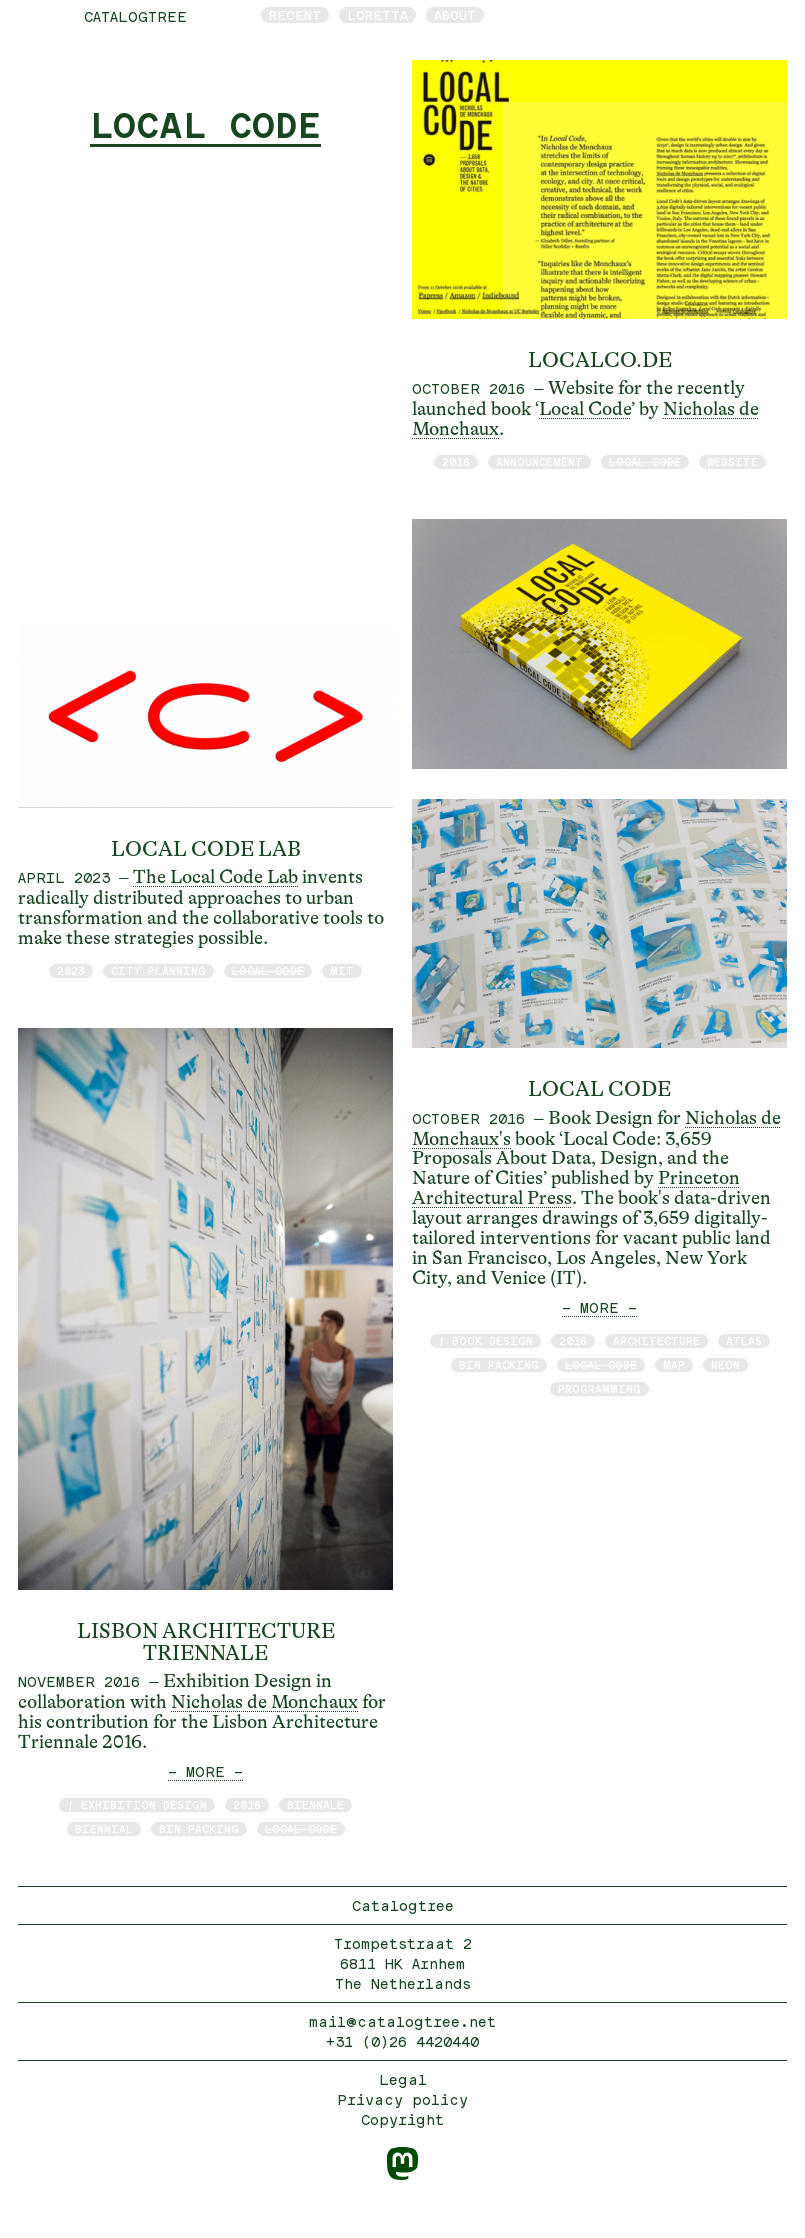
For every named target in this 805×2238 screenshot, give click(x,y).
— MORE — (205, 1771)
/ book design (485, 1340)
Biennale (315, 1804)
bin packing (199, 1828)
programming (599, 1388)
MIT (342, 970)
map (674, 1364)
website (732, 461)
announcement (539, 461)
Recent (295, 15)
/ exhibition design (137, 1804)
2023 (71, 970)
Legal (403, 2079)
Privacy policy (402, 2099)
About (455, 15)
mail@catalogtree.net (402, 2021)
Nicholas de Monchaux (264, 1702)
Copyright (402, 2119)
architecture (656, 1340)
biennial (104, 1828)
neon (725, 1364)
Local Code (585, 409)
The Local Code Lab (215, 877)
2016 (247, 1804)
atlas (744, 1340)
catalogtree (135, 16)
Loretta (377, 15)
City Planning (158, 970)
